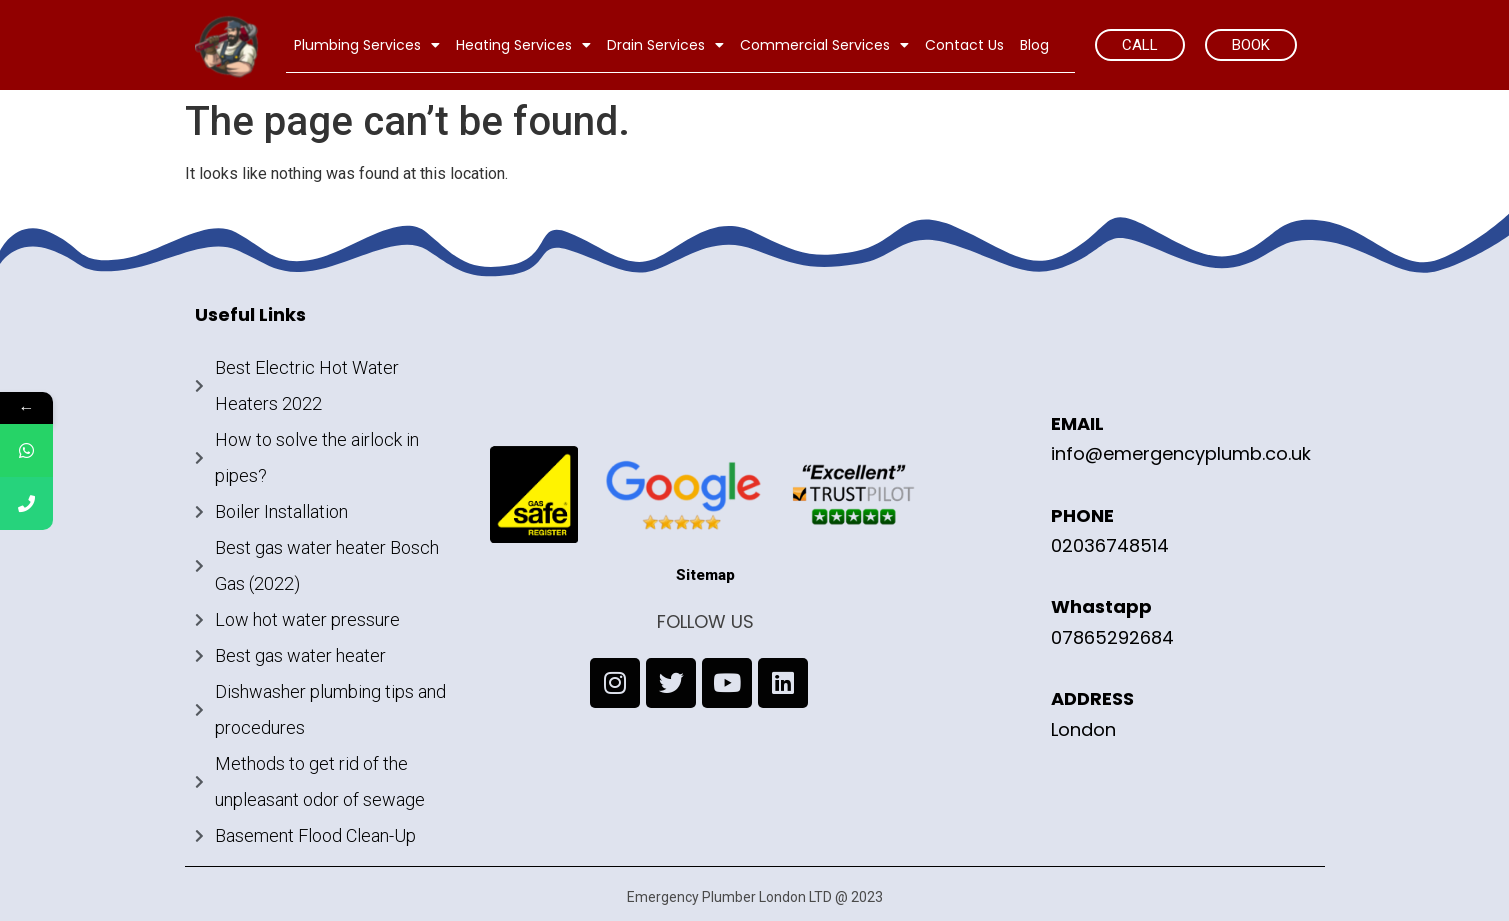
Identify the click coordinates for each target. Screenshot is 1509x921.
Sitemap (705, 575)
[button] (1140, 45)
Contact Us (964, 45)
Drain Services (665, 45)
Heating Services (523, 45)
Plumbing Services (367, 45)
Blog (1034, 45)
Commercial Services (824, 45)
